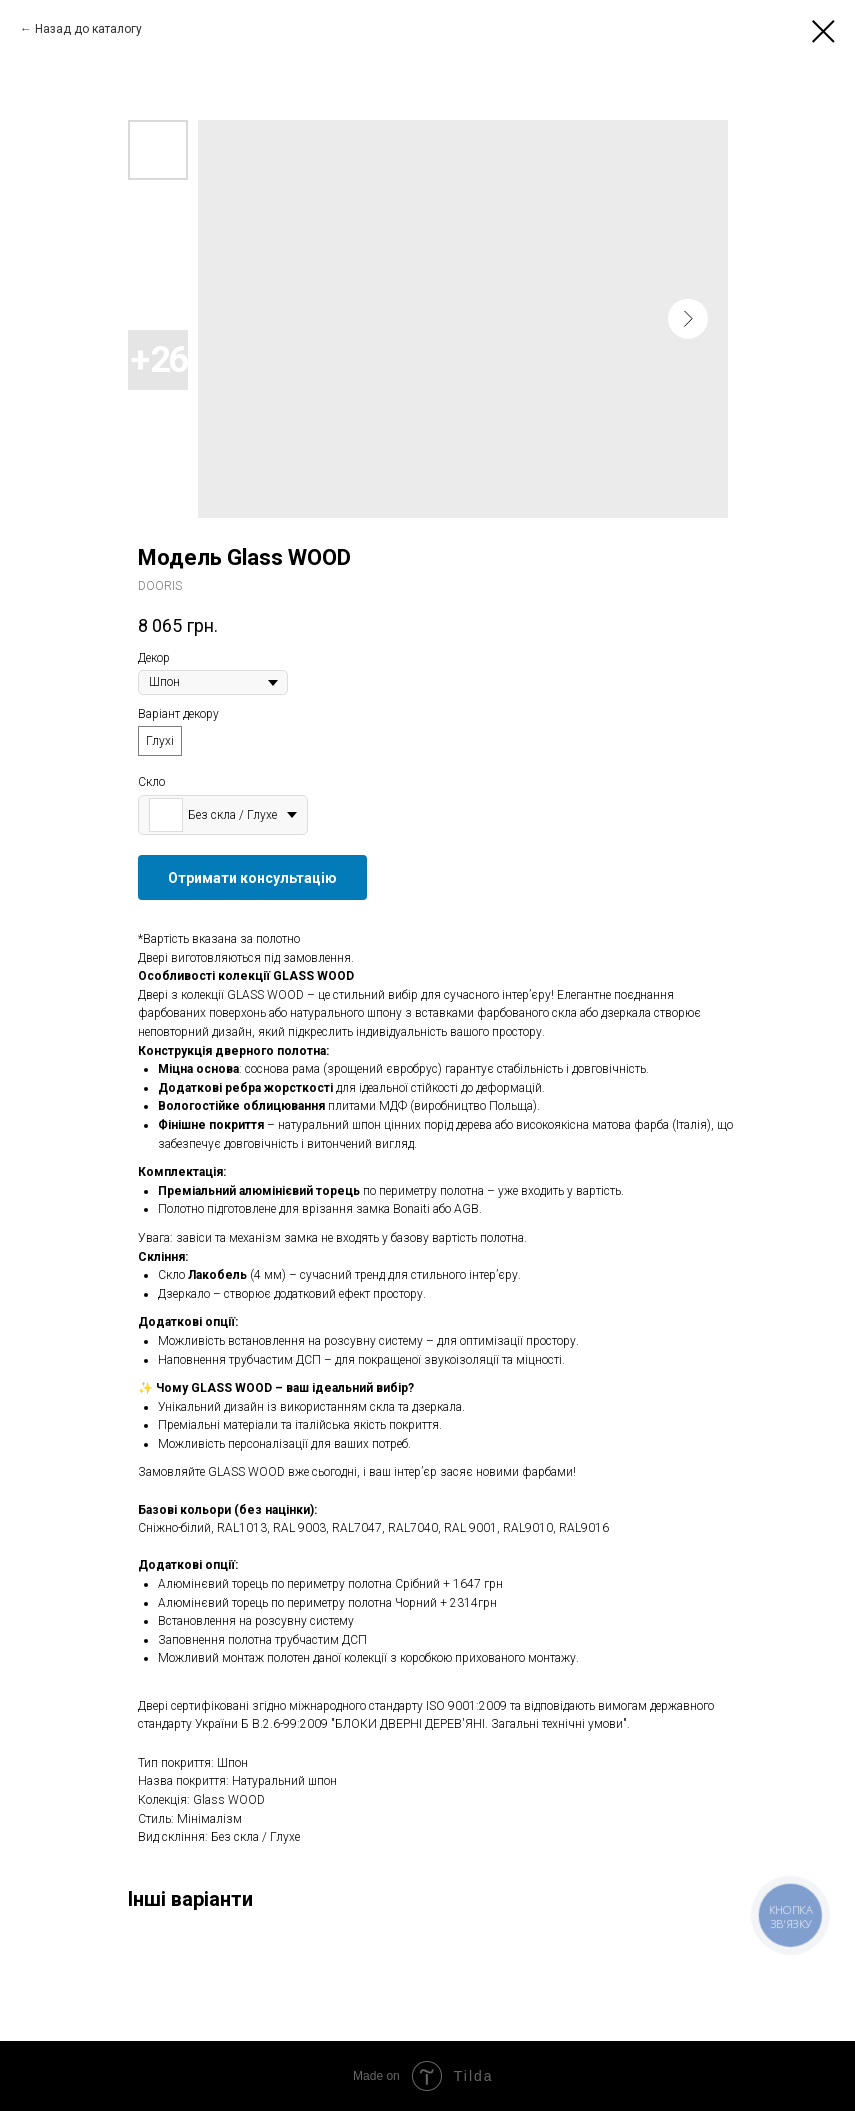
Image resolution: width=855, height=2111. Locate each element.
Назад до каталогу (88, 29)
